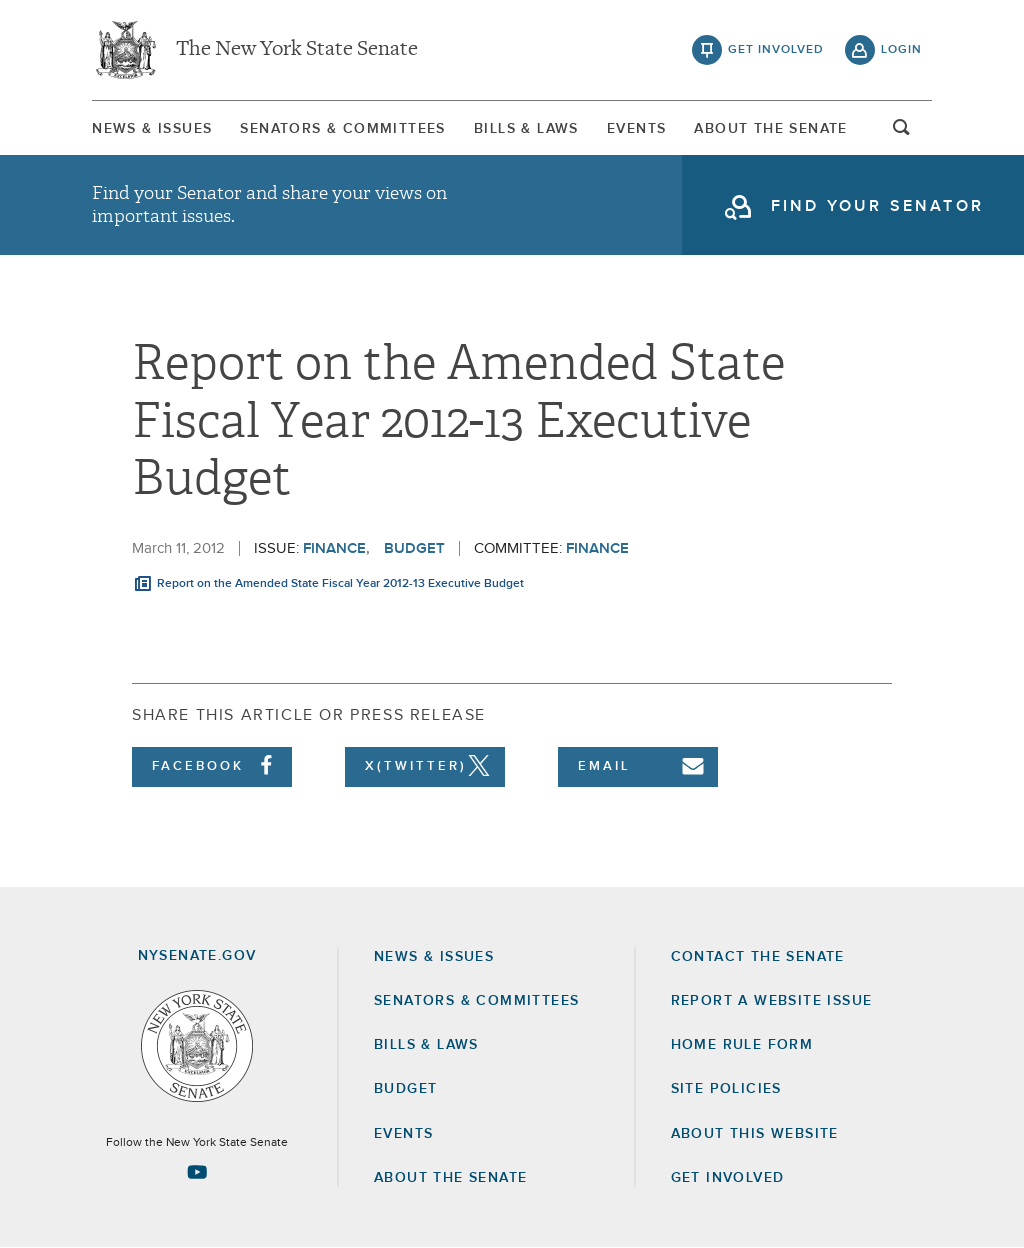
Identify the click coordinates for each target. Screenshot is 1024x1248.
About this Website (755, 1134)
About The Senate (770, 129)
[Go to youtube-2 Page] (197, 1172)
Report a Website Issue (772, 1001)
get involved (776, 50)
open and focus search (902, 133)
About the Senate (450, 1178)
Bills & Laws (526, 129)
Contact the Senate (758, 957)
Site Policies (726, 1089)
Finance (334, 548)
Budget (414, 548)
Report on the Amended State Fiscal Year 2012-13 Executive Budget (340, 584)
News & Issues (152, 129)
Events (636, 129)
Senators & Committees (342, 129)
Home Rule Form (742, 1045)
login (901, 50)
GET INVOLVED (728, 1178)
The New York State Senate (297, 50)
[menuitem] (152, 128)
